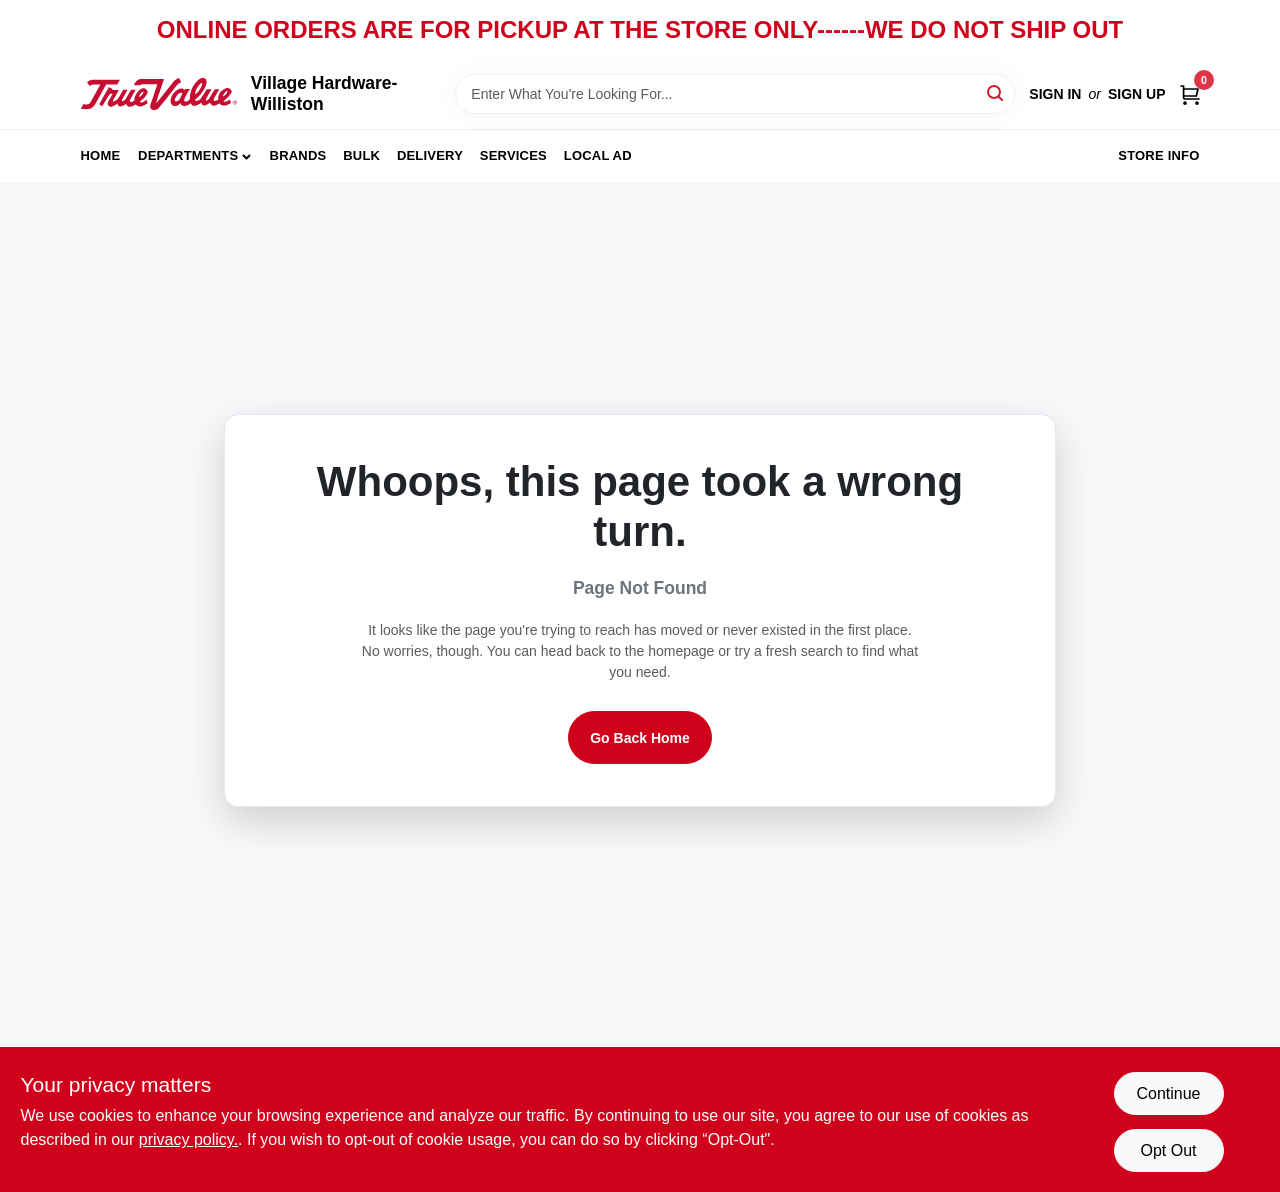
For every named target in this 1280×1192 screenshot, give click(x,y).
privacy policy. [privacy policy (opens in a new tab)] (188, 1139)
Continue (1168, 1093)
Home (101, 155)
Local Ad (598, 155)
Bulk (361, 155)
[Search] (996, 92)
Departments (188, 155)
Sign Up (1137, 94)
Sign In (1055, 94)
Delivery (430, 155)
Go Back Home (640, 738)
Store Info (1158, 155)
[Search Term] (735, 94)
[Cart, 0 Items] (1190, 94)
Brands (298, 155)
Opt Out (1168, 1150)
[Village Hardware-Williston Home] (159, 93)
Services (513, 155)
